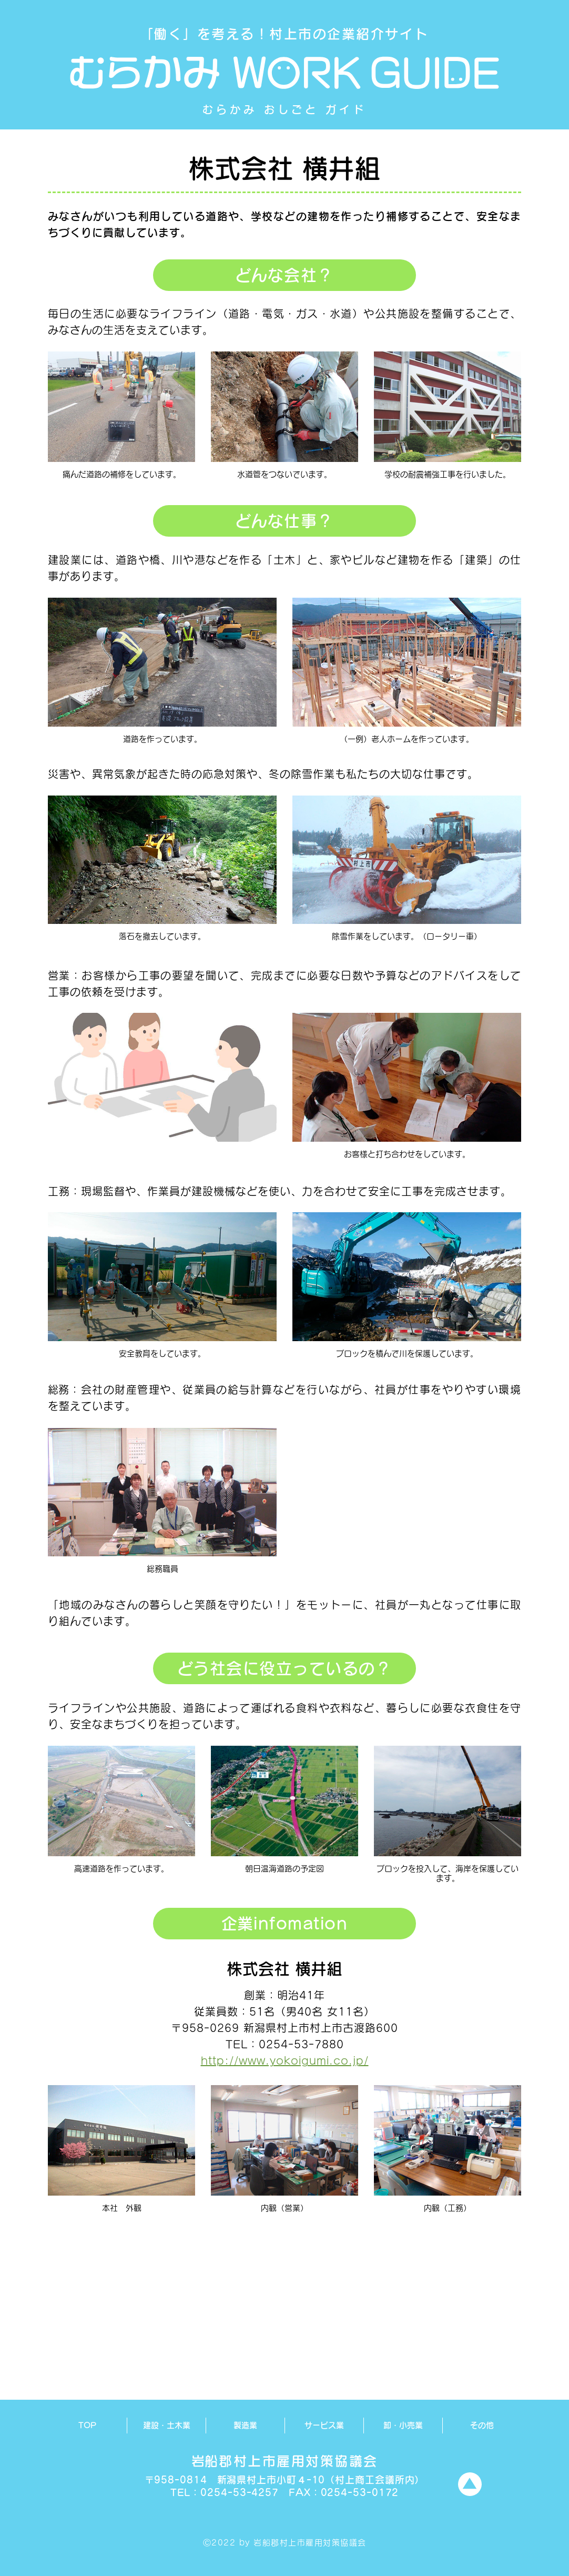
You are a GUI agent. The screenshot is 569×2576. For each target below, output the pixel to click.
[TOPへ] (470, 2484)
